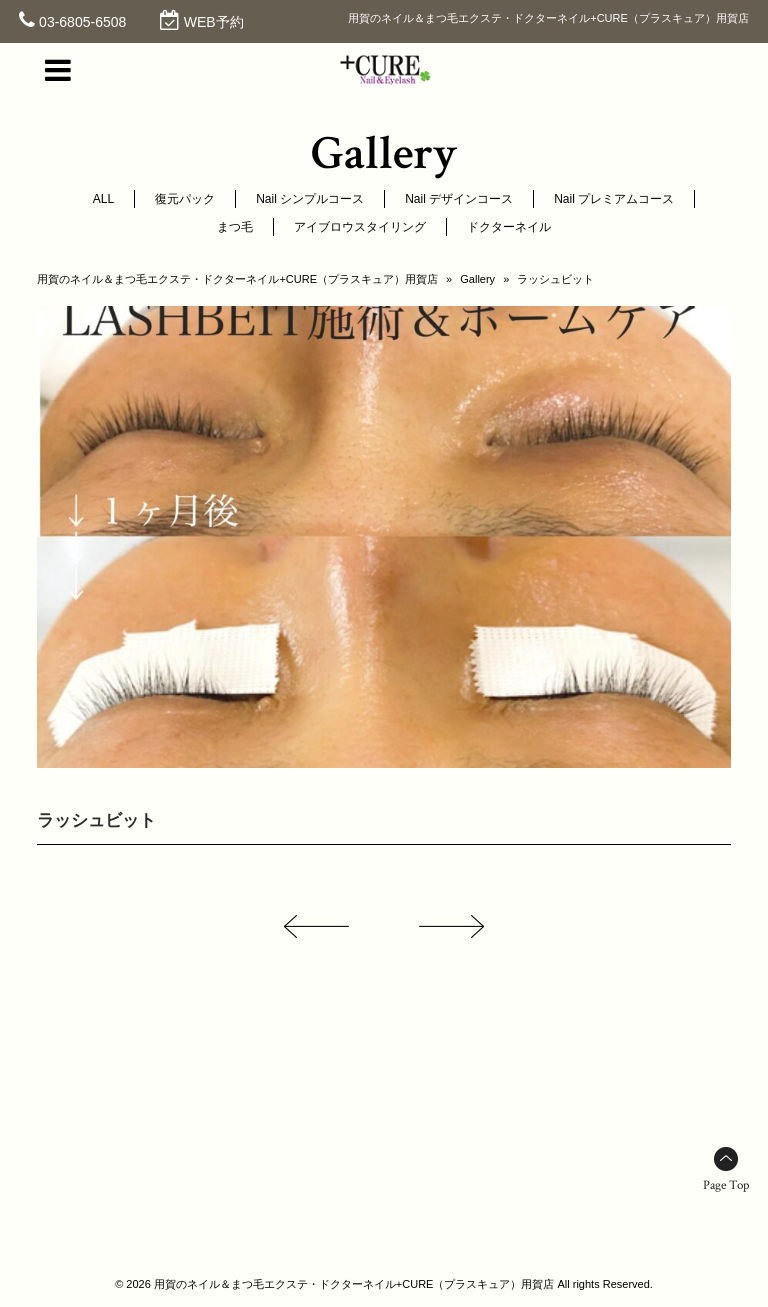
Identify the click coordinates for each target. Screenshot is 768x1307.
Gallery (477, 279)
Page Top (726, 1185)
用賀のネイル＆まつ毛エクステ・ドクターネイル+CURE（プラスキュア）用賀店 (237, 279)
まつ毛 (235, 227)
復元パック (185, 199)
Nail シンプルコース (310, 199)
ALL (103, 199)
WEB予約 (214, 22)
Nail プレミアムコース (614, 199)
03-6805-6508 (82, 22)
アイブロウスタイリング (360, 227)
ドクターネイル (509, 227)
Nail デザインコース (459, 199)
